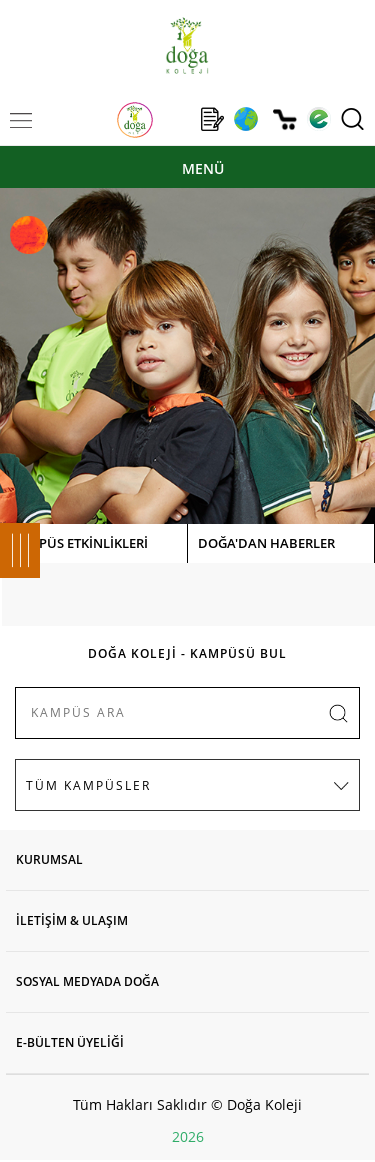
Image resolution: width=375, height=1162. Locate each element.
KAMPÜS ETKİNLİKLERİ (79, 543)
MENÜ (203, 168)
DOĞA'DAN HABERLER (266, 543)
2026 (188, 1136)
